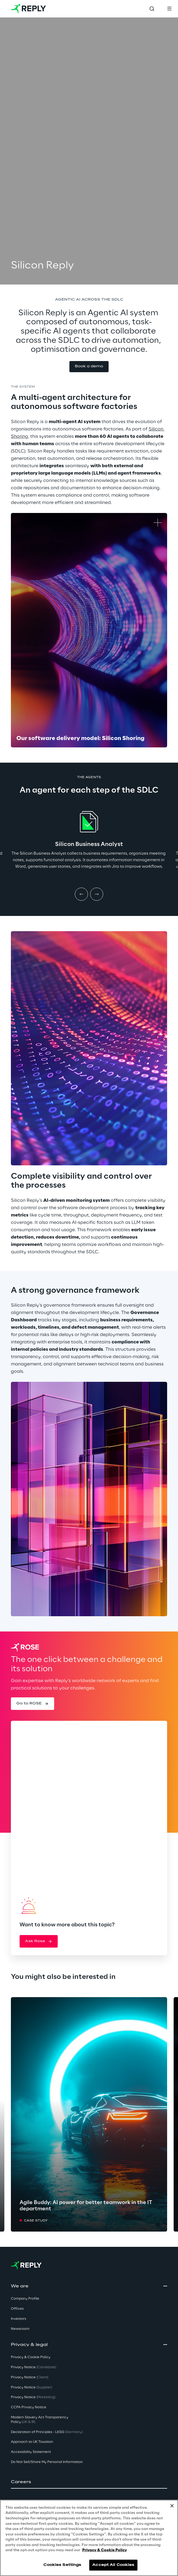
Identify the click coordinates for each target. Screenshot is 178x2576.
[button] (89, 366)
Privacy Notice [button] (33, 2367)
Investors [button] (18, 2319)
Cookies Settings (62, 2565)
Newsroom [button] (20, 2329)
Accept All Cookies (113, 2565)
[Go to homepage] (28, 8)
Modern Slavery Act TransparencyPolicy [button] (39, 2420)
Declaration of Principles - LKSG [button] (46, 2432)
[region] (89, 2538)
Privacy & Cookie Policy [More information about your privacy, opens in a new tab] (104, 2550)
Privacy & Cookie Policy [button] (30, 2357)
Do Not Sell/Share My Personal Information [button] (47, 2462)
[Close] (172, 2506)
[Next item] (96, 894)
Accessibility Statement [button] (31, 2452)
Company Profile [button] (25, 2298)
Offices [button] (17, 2309)
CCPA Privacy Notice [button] (28, 2407)
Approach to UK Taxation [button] (32, 2442)
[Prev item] (81, 894)
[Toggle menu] (169, 8)
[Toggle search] (152, 8)
